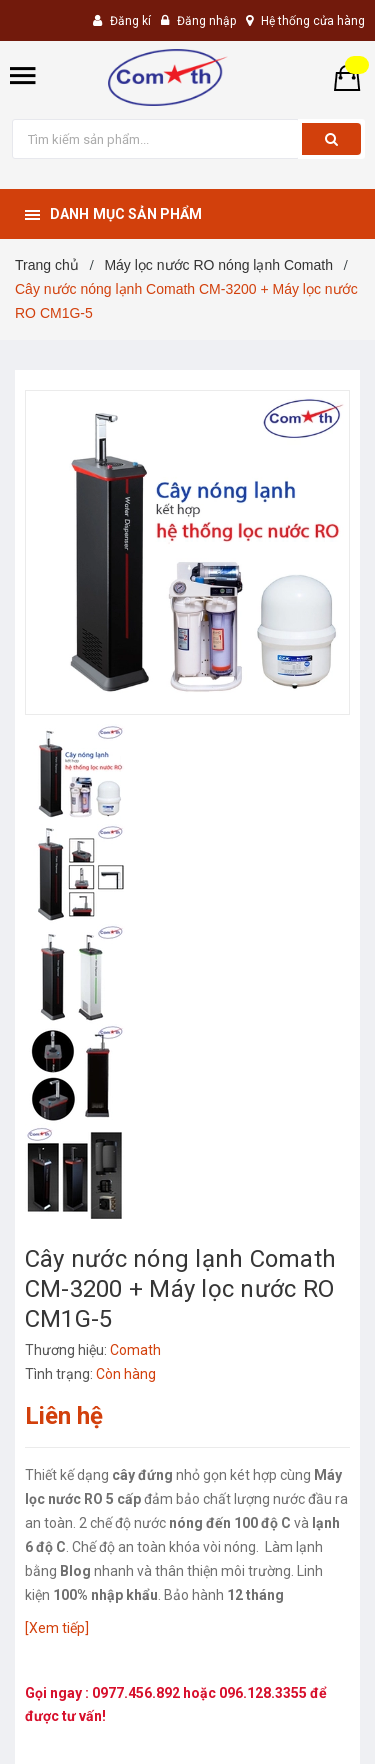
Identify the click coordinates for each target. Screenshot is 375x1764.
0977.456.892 (137, 1693)
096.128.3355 (264, 1693)
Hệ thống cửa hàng (313, 21)
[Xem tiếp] (57, 1628)
